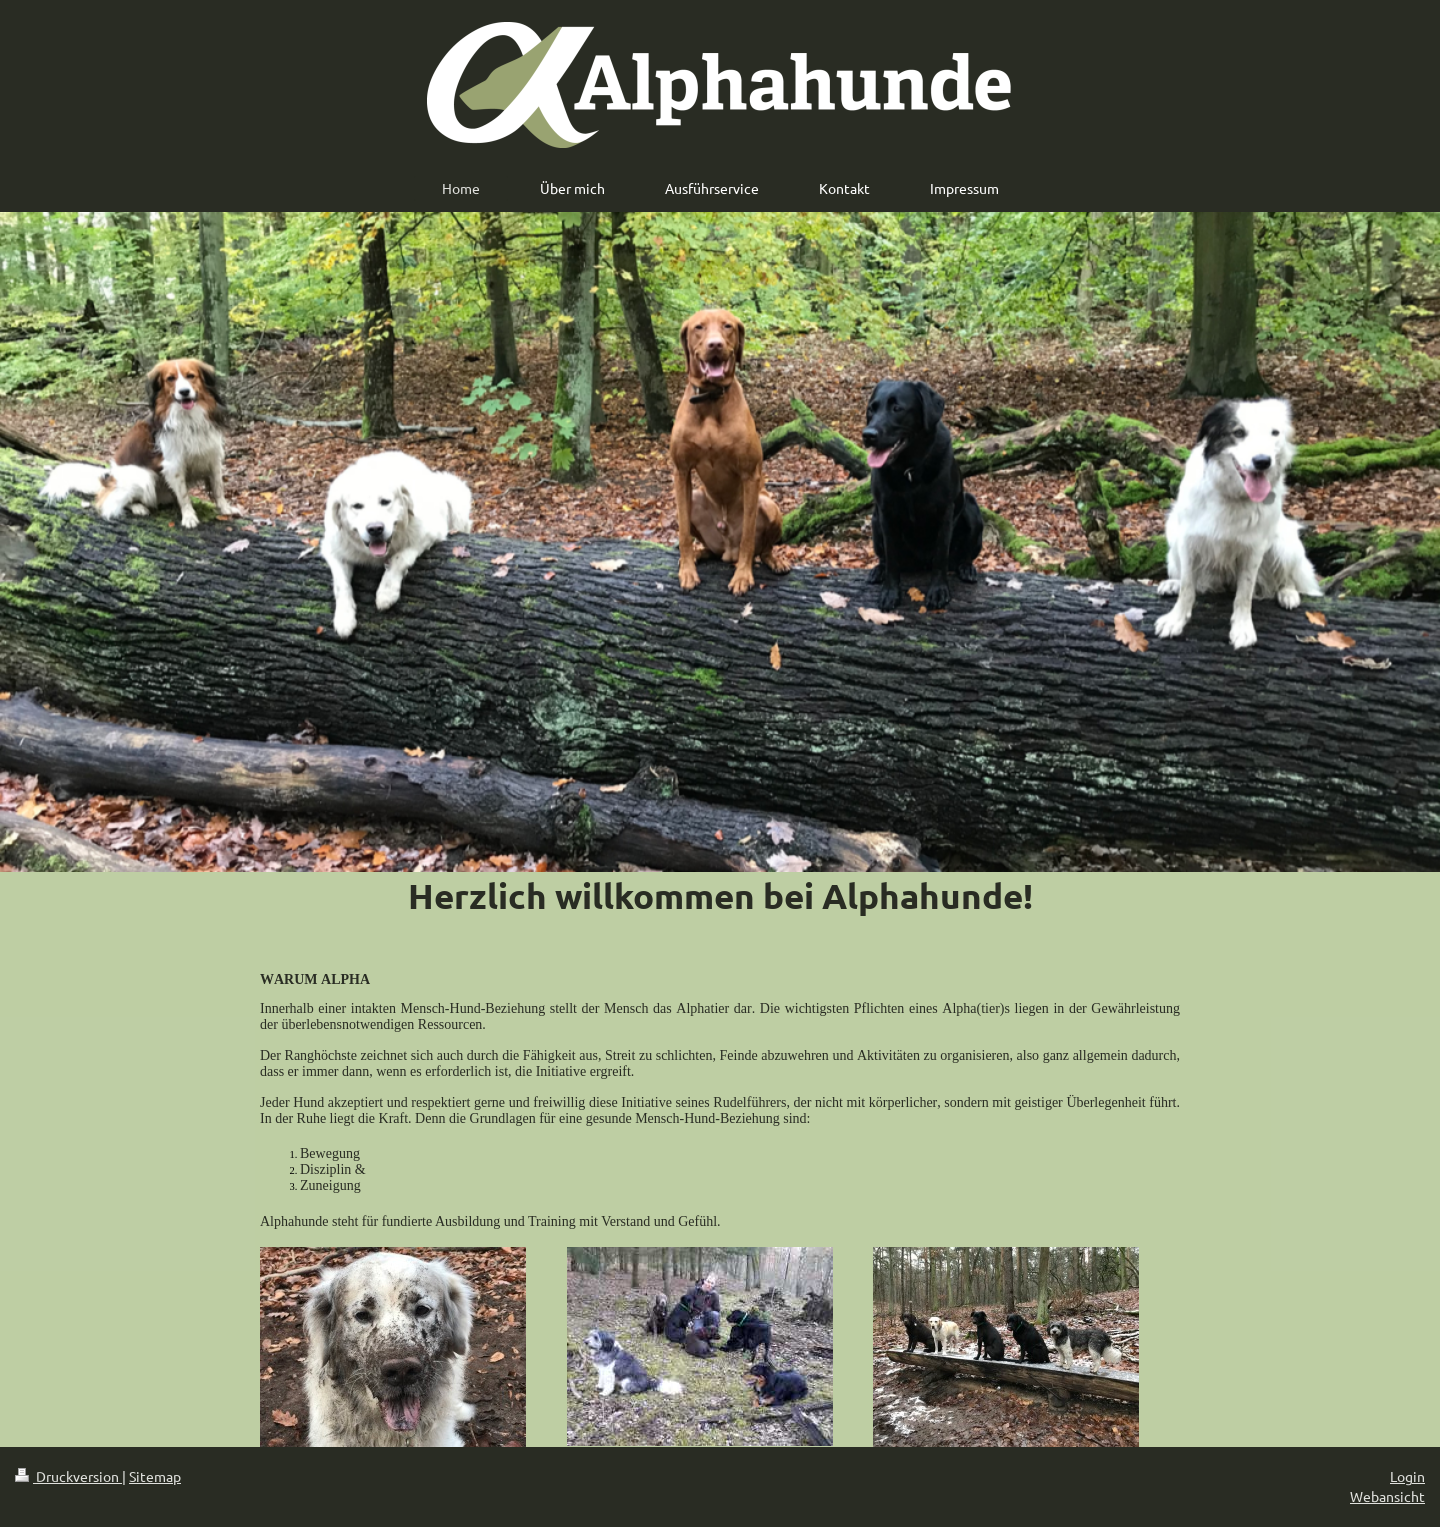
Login (1407, 1476)
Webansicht (1387, 1496)
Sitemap (155, 1476)
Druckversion (68, 1476)
